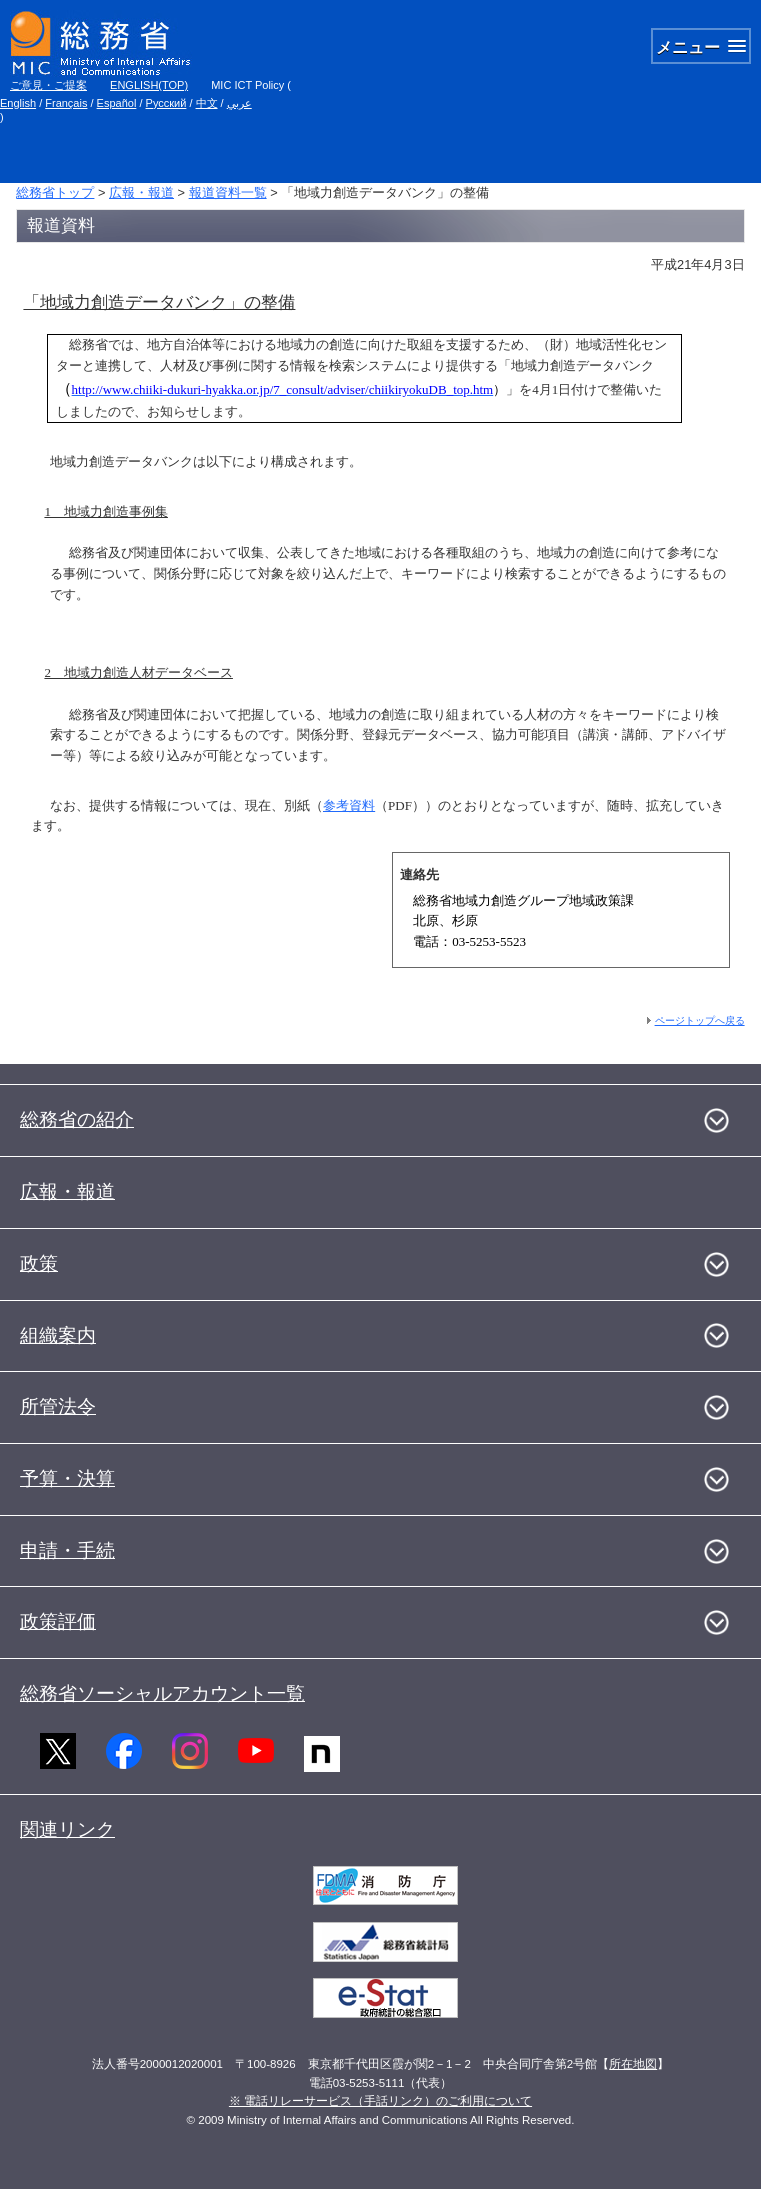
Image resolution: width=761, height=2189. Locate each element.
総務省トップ (55, 192)
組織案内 (58, 1335)
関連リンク (67, 1829)
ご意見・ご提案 (48, 85)
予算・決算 (67, 1478)
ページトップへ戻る (700, 1020)
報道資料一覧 (228, 192)
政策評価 (58, 1621)
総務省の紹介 (77, 1119)
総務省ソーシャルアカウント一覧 (162, 1693)
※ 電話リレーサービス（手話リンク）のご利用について (380, 2101)
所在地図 (633, 2064)
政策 (39, 1263)
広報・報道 (141, 192)
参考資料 (349, 805)
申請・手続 (67, 1550)
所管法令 (58, 1406)
